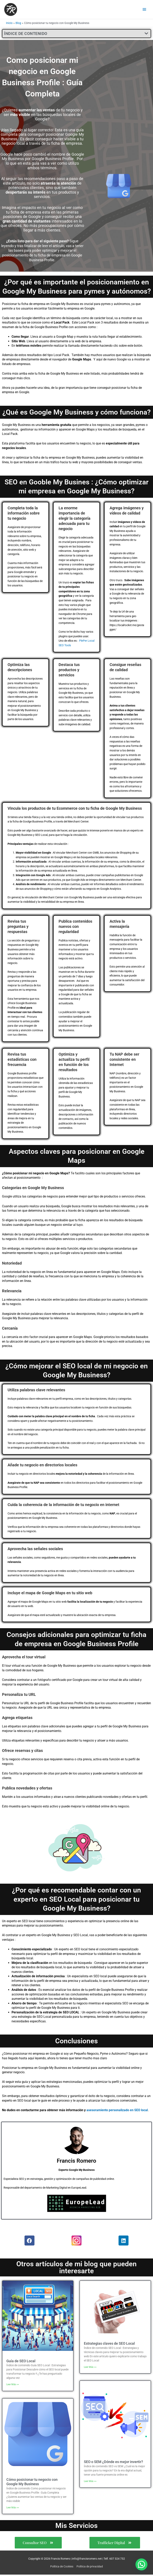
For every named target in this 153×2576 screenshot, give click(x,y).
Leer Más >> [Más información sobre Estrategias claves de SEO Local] (90, 2368)
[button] (146, 35)
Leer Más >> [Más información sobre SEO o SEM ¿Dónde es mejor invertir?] (90, 2482)
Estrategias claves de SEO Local (109, 2345)
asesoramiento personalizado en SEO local (117, 2111)
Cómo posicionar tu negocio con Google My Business (32, 2483)
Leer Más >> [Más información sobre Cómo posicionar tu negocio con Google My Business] (12, 2509)
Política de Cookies (61, 2567)
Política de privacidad (89, 2567)
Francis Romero (76, 2162)
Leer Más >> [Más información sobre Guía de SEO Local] (12, 2386)
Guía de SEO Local (20, 2362)
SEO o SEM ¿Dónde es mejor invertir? (113, 2463)
